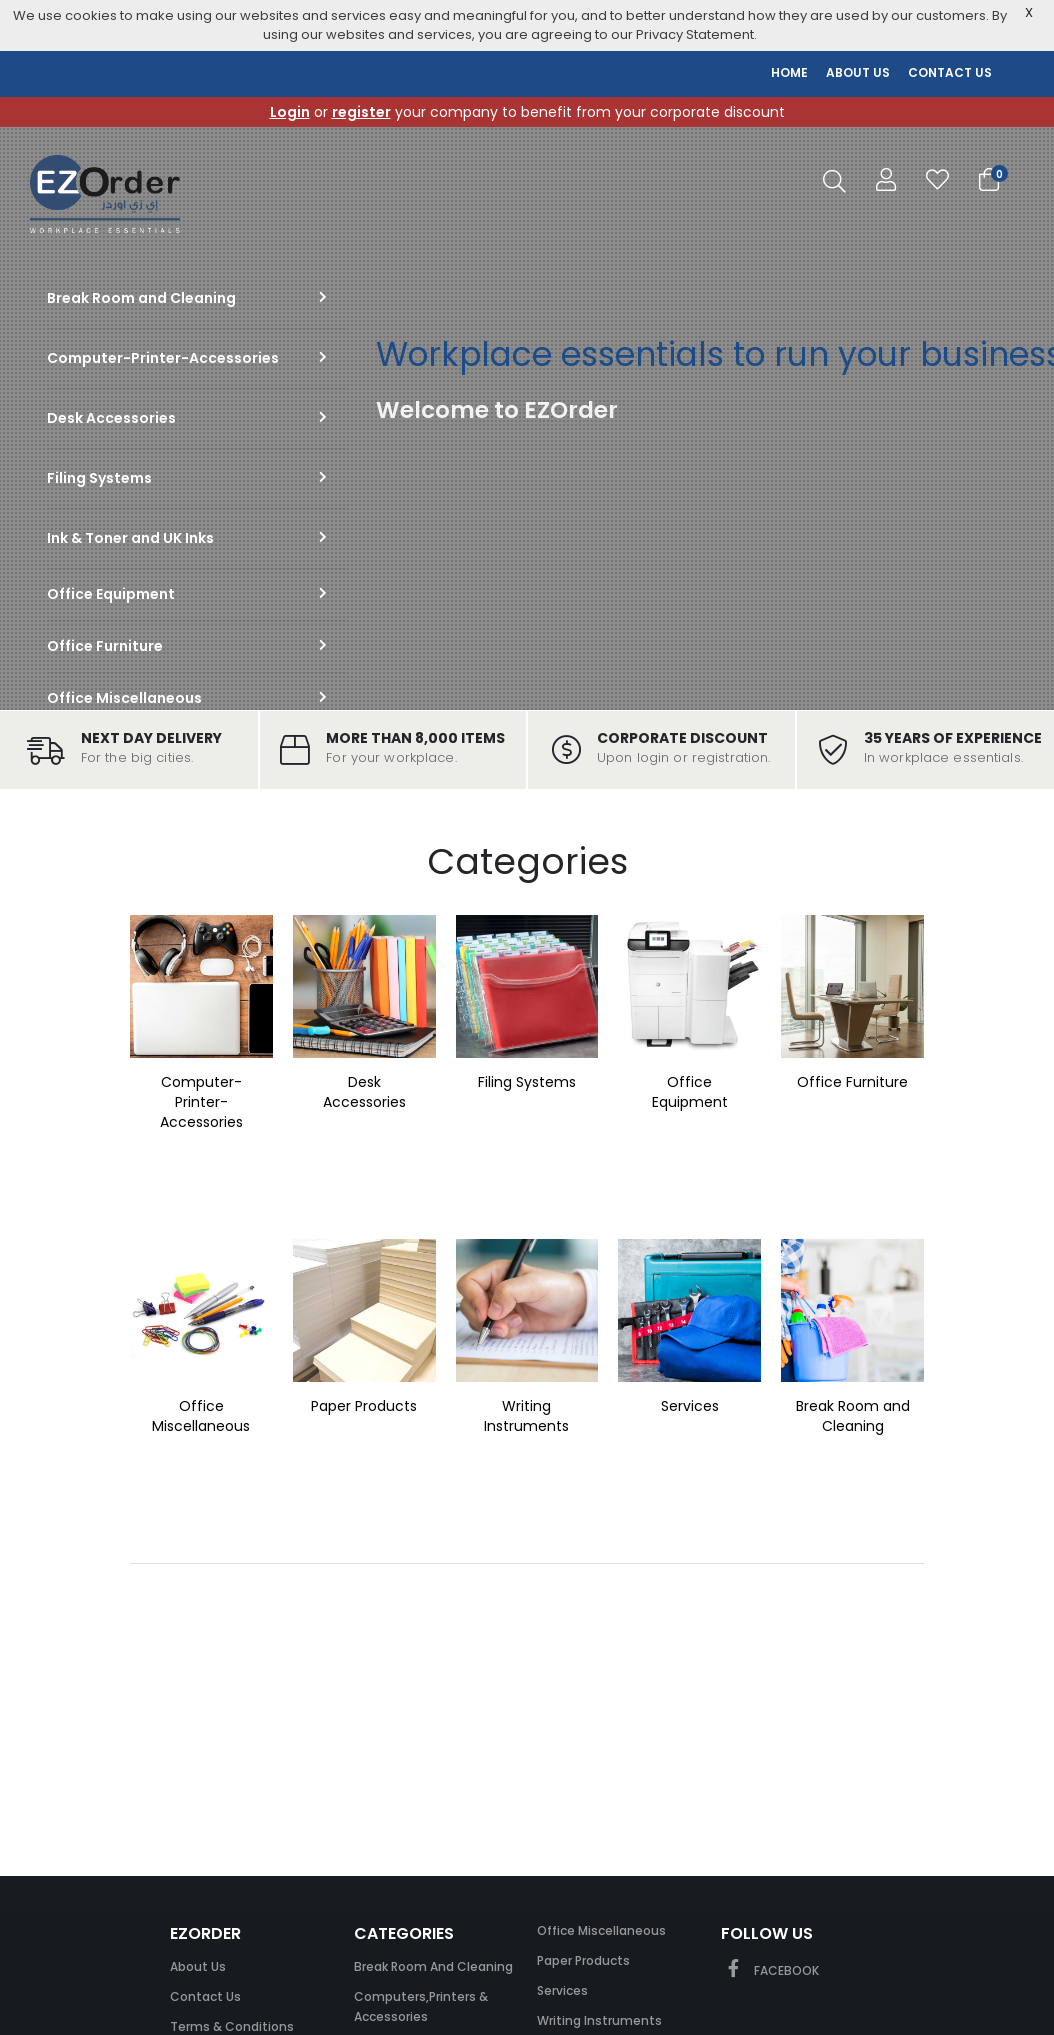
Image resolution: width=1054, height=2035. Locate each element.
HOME (789, 72)
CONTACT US (950, 72)
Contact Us (205, 1996)
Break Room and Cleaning (853, 1416)
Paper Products (364, 1406)
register (361, 112)
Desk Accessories (364, 1092)
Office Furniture (852, 1082)
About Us (198, 1966)
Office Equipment (690, 1092)
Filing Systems (527, 1082)
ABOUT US (858, 72)
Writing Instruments (526, 1416)
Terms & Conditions (232, 2026)
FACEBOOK (770, 1970)
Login (290, 112)
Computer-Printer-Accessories (201, 1102)
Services (690, 1406)
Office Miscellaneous (201, 1416)
